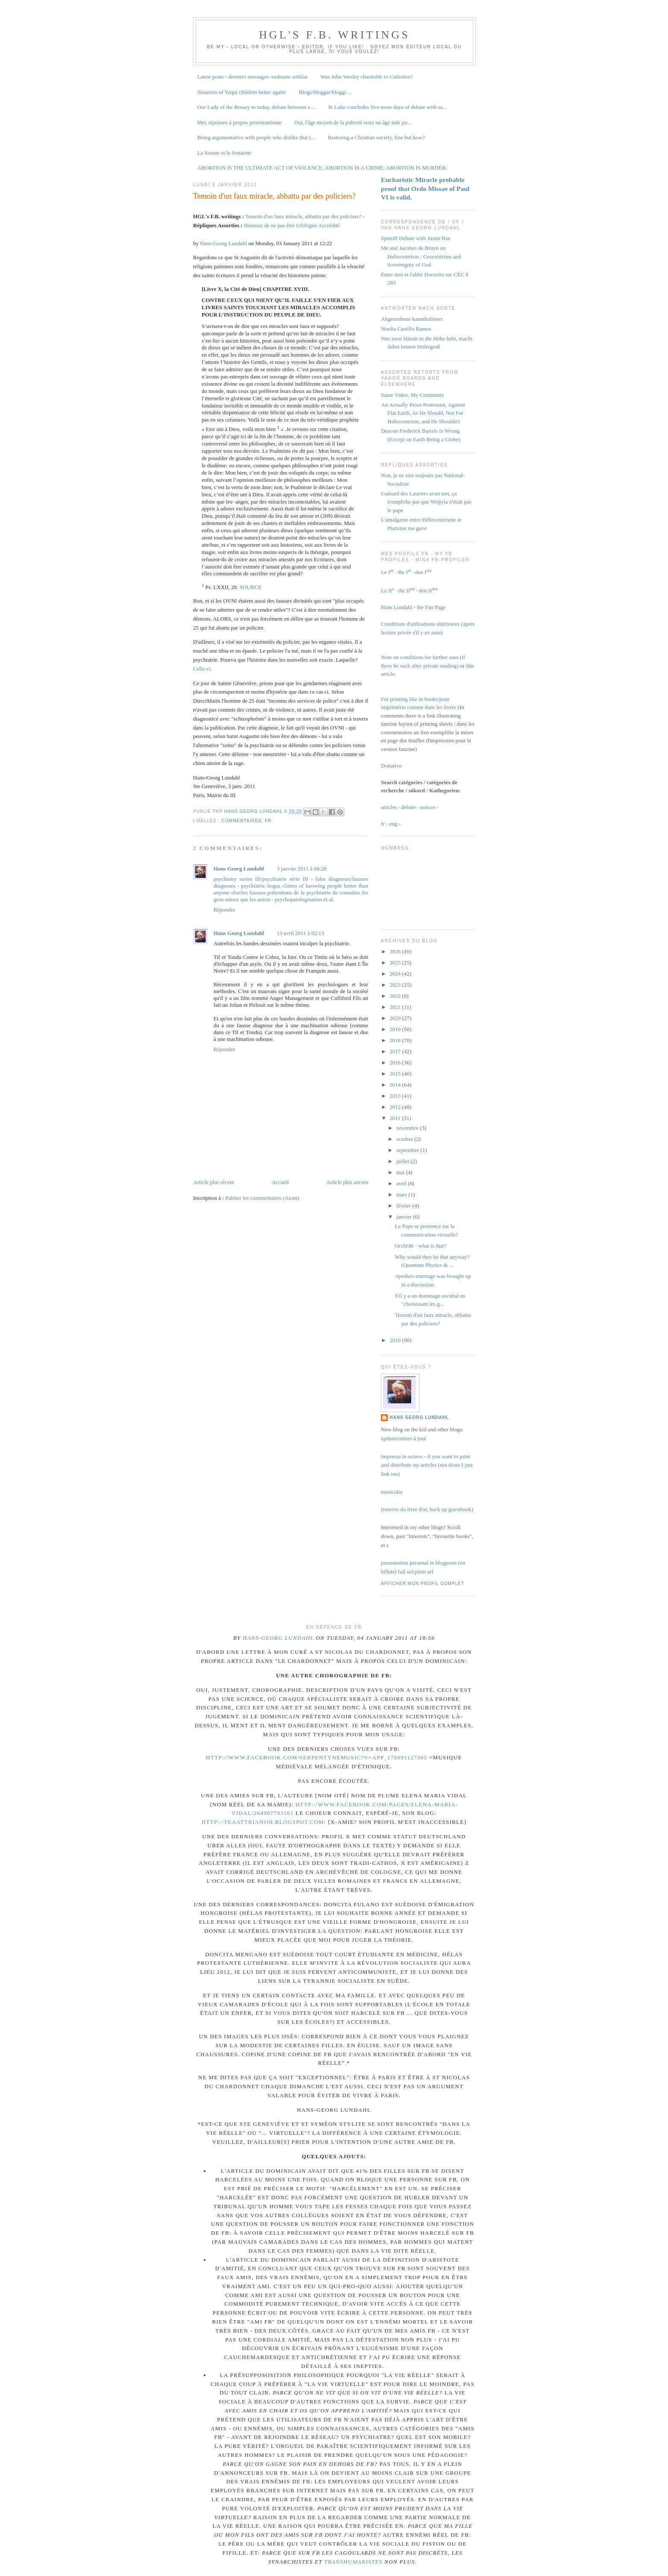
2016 (396, 1062)
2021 (396, 1007)
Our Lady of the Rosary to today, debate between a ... (256, 107)
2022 (396, 996)
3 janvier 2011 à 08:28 (302, 868)
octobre (405, 1139)
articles (389, 807)
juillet (403, 1161)
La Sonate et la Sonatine (224, 152)
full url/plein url (415, 1571)
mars (402, 1194)
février (404, 1205)
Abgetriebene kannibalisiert (411, 319)
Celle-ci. (202, 668)
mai (401, 1172)
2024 (396, 973)
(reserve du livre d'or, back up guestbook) (427, 1509)
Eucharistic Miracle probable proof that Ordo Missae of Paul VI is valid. (425, 188)
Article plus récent (213, 1182)
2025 (396, 962)
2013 (396, 1096)
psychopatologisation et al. (304, 899)
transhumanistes (353, 2561)
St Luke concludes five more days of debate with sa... (387, 107)
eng (394, 824)
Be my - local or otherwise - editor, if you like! (285, 46)
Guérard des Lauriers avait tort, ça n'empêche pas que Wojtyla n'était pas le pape (426, 501)
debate (408, 807)
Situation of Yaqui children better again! (242, 92)
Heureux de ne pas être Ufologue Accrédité (292, 225)
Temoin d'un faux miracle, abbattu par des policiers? (303, 216)
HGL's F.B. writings (334, 35)
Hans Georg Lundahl (239, 868)
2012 (396, 1107)
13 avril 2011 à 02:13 (300, 933)
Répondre (224, 909)
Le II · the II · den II (409, 590)
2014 (396, 1084)
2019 (396, 1029)
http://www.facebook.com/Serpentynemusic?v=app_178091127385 (316, 1757)
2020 (396, 1018)
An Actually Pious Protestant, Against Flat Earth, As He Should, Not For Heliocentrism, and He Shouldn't (423, 413)
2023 (396, 985)
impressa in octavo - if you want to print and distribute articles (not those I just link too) (427, 1465)
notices (428, 807)
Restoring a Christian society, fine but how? (376, 137)
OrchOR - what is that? (420, 1246)
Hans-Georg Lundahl (223, 243)
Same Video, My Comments (412, 395)
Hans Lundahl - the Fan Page (413, 607)
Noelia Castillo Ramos (406, 328)
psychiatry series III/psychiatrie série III (261, 879)
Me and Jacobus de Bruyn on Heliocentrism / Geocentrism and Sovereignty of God (421, 256)
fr (268, 820)
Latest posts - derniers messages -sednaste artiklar (252, 76)
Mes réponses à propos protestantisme (239, 122)
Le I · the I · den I (406, 572)
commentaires (241, 820)
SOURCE (250, 587)
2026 (396, 951)
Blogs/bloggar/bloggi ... (325, 92)
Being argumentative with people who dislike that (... (256, 137)
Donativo (391, 765)
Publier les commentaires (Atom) (262, 1198)
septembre (408, 1150)
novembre (408, 1128)
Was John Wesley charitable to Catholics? (366, 76)
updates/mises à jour (403, 1438)
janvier (404, 1216)
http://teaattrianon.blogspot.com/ (264, 1822)
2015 (396, 1073)
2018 (396, 1040)
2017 (396, 1051)
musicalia (391, 1492)
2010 (396, 1340)
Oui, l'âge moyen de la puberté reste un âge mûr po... (353, 122)
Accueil (280, 1182)
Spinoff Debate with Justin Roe (416, 238)
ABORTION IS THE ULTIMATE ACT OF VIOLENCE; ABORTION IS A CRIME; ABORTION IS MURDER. (322, 167)
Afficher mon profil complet (422, 1583)
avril (402, 1183)
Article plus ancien (347, 1182)
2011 (396, 1118)
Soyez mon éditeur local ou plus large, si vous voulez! (375, 49)
